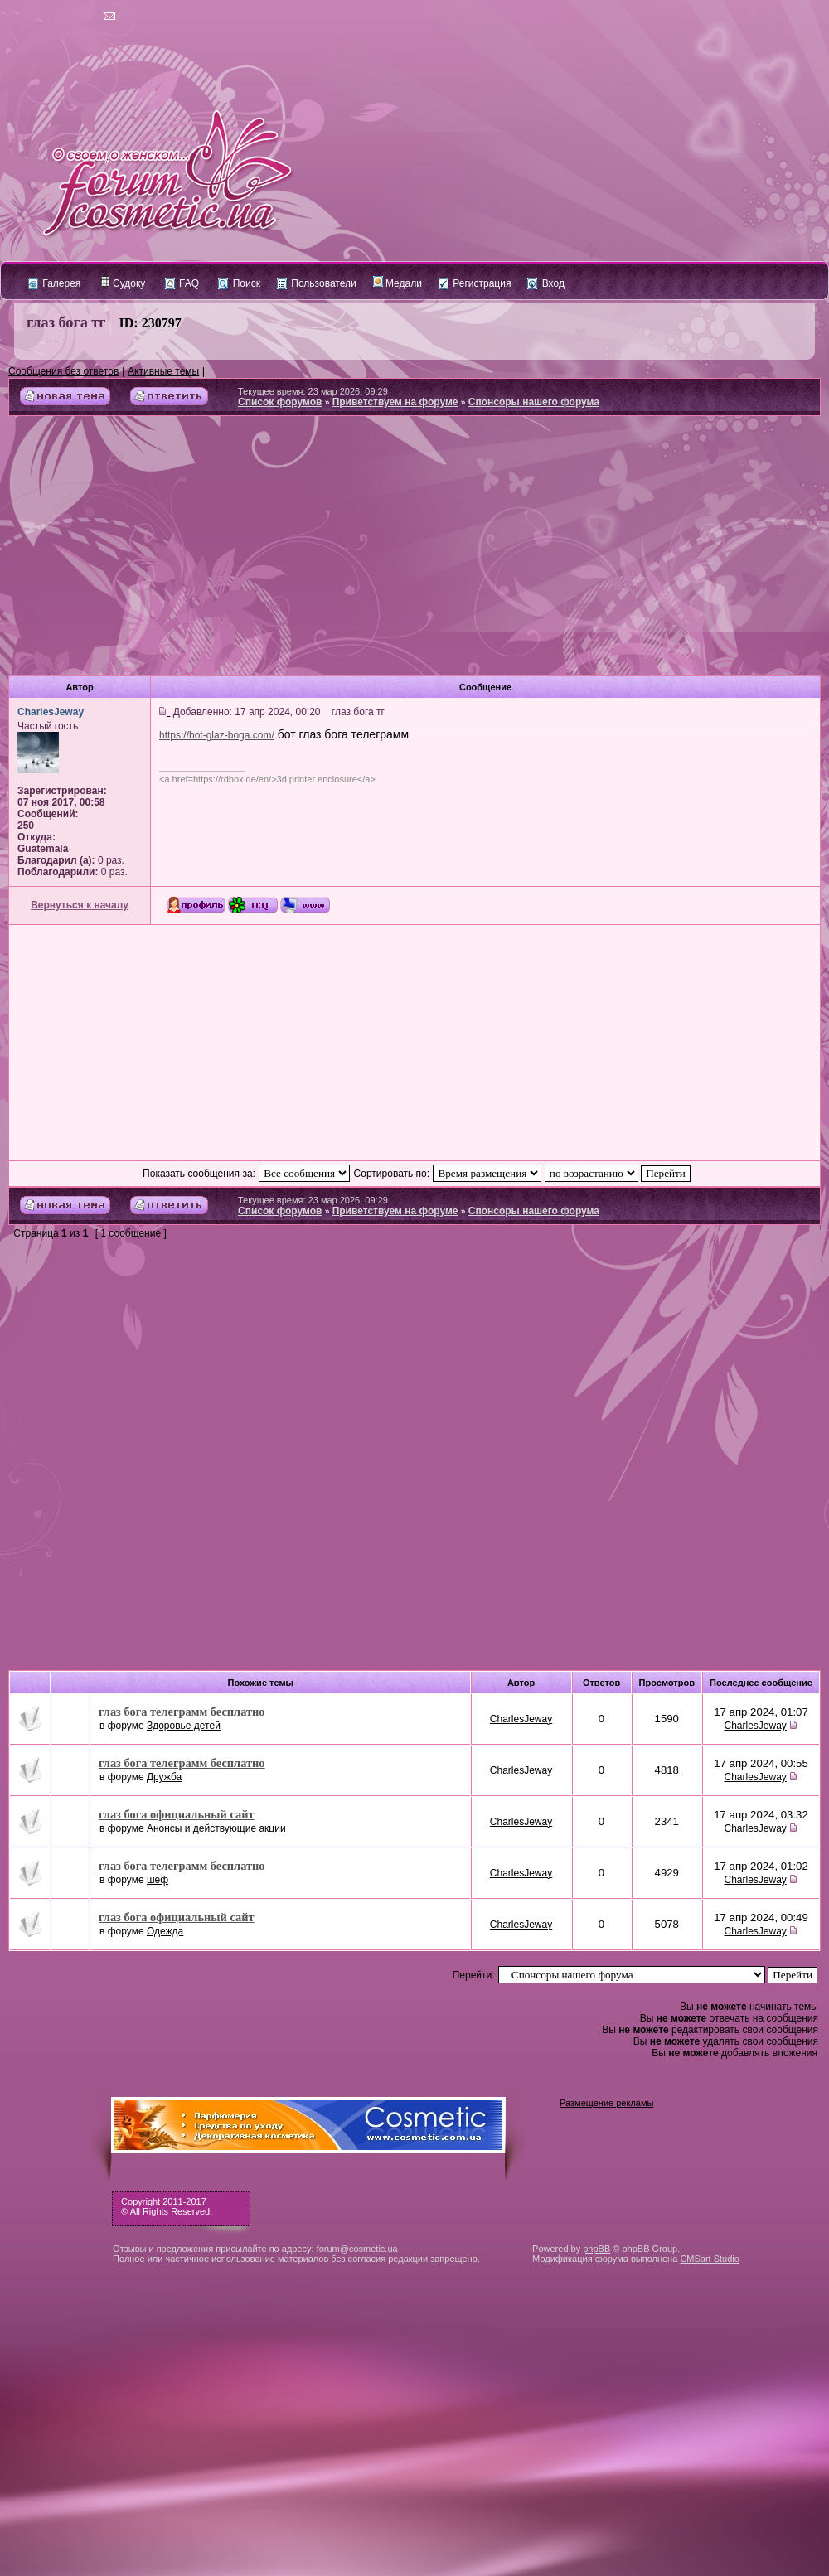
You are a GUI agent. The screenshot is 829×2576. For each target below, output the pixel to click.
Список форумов (280, 402)
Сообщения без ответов (63, 371)
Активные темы (163, 371)
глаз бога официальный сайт (177, 1814)
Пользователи (316, 283)
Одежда (165, 1931)
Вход (545, 283)
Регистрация (475, 283)
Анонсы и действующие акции (216, 1828)
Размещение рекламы (606, 2103)
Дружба (164, 1777)
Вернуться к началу (79, 905)
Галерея (54, 283)
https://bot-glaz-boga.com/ (216, 735)
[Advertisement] (414, 552)
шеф (157, 1880)
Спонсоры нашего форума (533, 402)
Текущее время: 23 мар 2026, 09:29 (313, 391)
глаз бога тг (66, 322)
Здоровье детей (184, 1725)
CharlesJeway (521, 1719)
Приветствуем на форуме (395, 402)
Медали (397, 283)
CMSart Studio (709, 2259)
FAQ (182, 283)
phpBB (596, 2249)
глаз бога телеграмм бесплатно (182, 1711)
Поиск (239, 283)
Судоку (123, 283)
